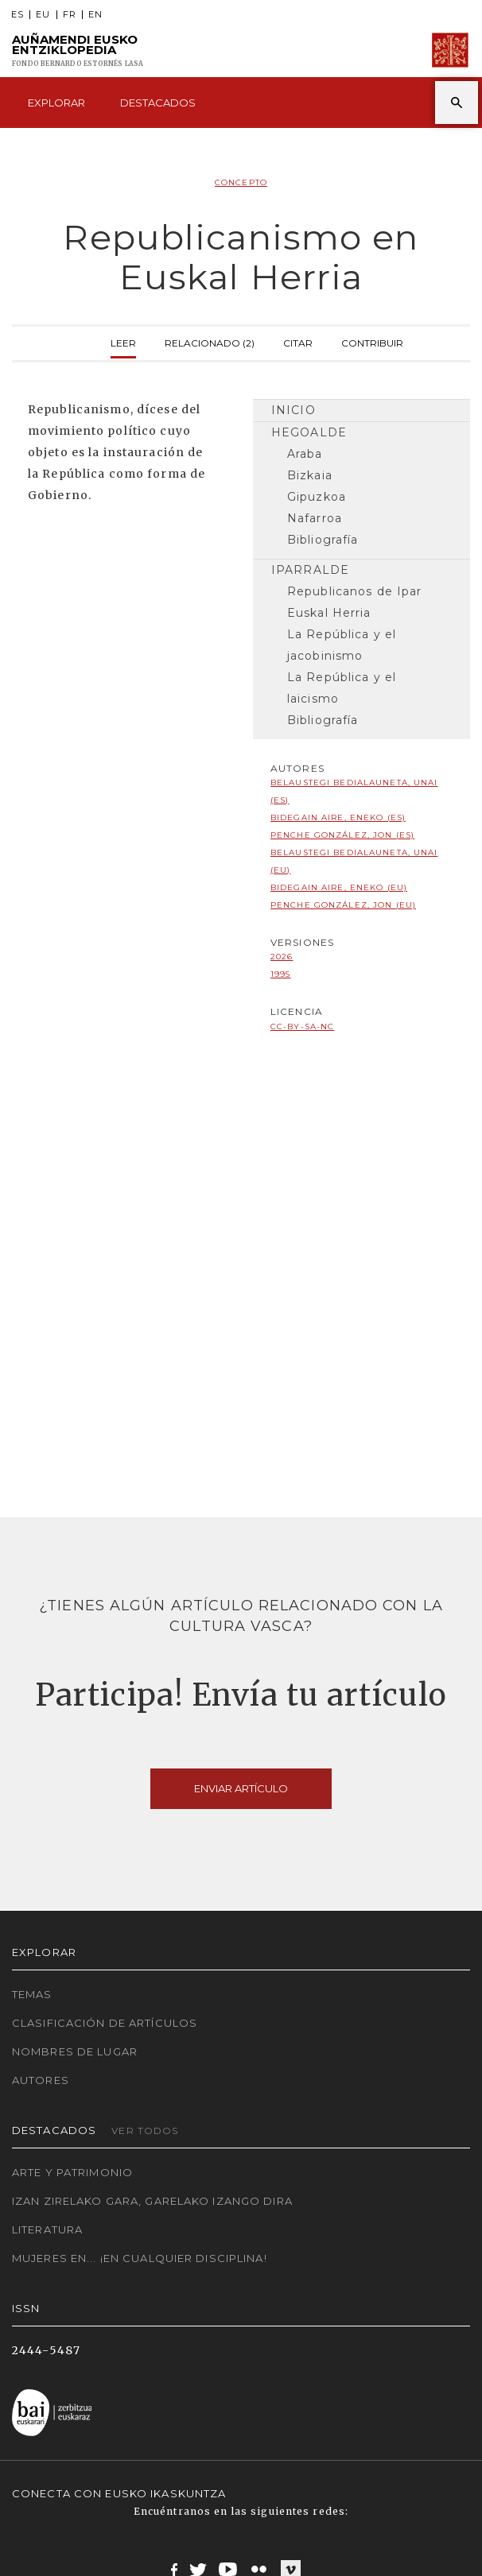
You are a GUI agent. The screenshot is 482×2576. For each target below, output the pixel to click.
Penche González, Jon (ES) (342, 835)
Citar (298, 341)
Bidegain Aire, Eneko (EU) (338, 887)
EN (95, 14)
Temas (32, 1994)
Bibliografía (322, 540)
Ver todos (144, 2130)
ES (17, 14)
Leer (123, 341)
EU (43, 14)
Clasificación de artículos (104, 2022)
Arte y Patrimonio (72, 2172)
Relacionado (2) (210, 341)
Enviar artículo (241, 1788)
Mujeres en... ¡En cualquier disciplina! (139, 2258)
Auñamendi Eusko (78, 50)
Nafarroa (314, 518)
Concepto (241, 182)
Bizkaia (309, 475)
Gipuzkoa (316, 497)
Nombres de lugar (75, 2051)
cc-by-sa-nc (302, 1026)
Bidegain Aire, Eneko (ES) (338, 817)
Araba (305, 454)
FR (69, 14)
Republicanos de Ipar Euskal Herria (354, 602)
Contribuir (372, 341)
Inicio (293, 410)
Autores (40, 2080)
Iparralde (310, 570)
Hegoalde (309, 432)
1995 (280, 974)
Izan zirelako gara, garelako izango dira (152, 2200)
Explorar (56, 102)
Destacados (158, 102)
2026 (281, 956)
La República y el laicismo (341, 688)
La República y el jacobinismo (341, 645)
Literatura (47, 2229)
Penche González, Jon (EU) (343, 905)
